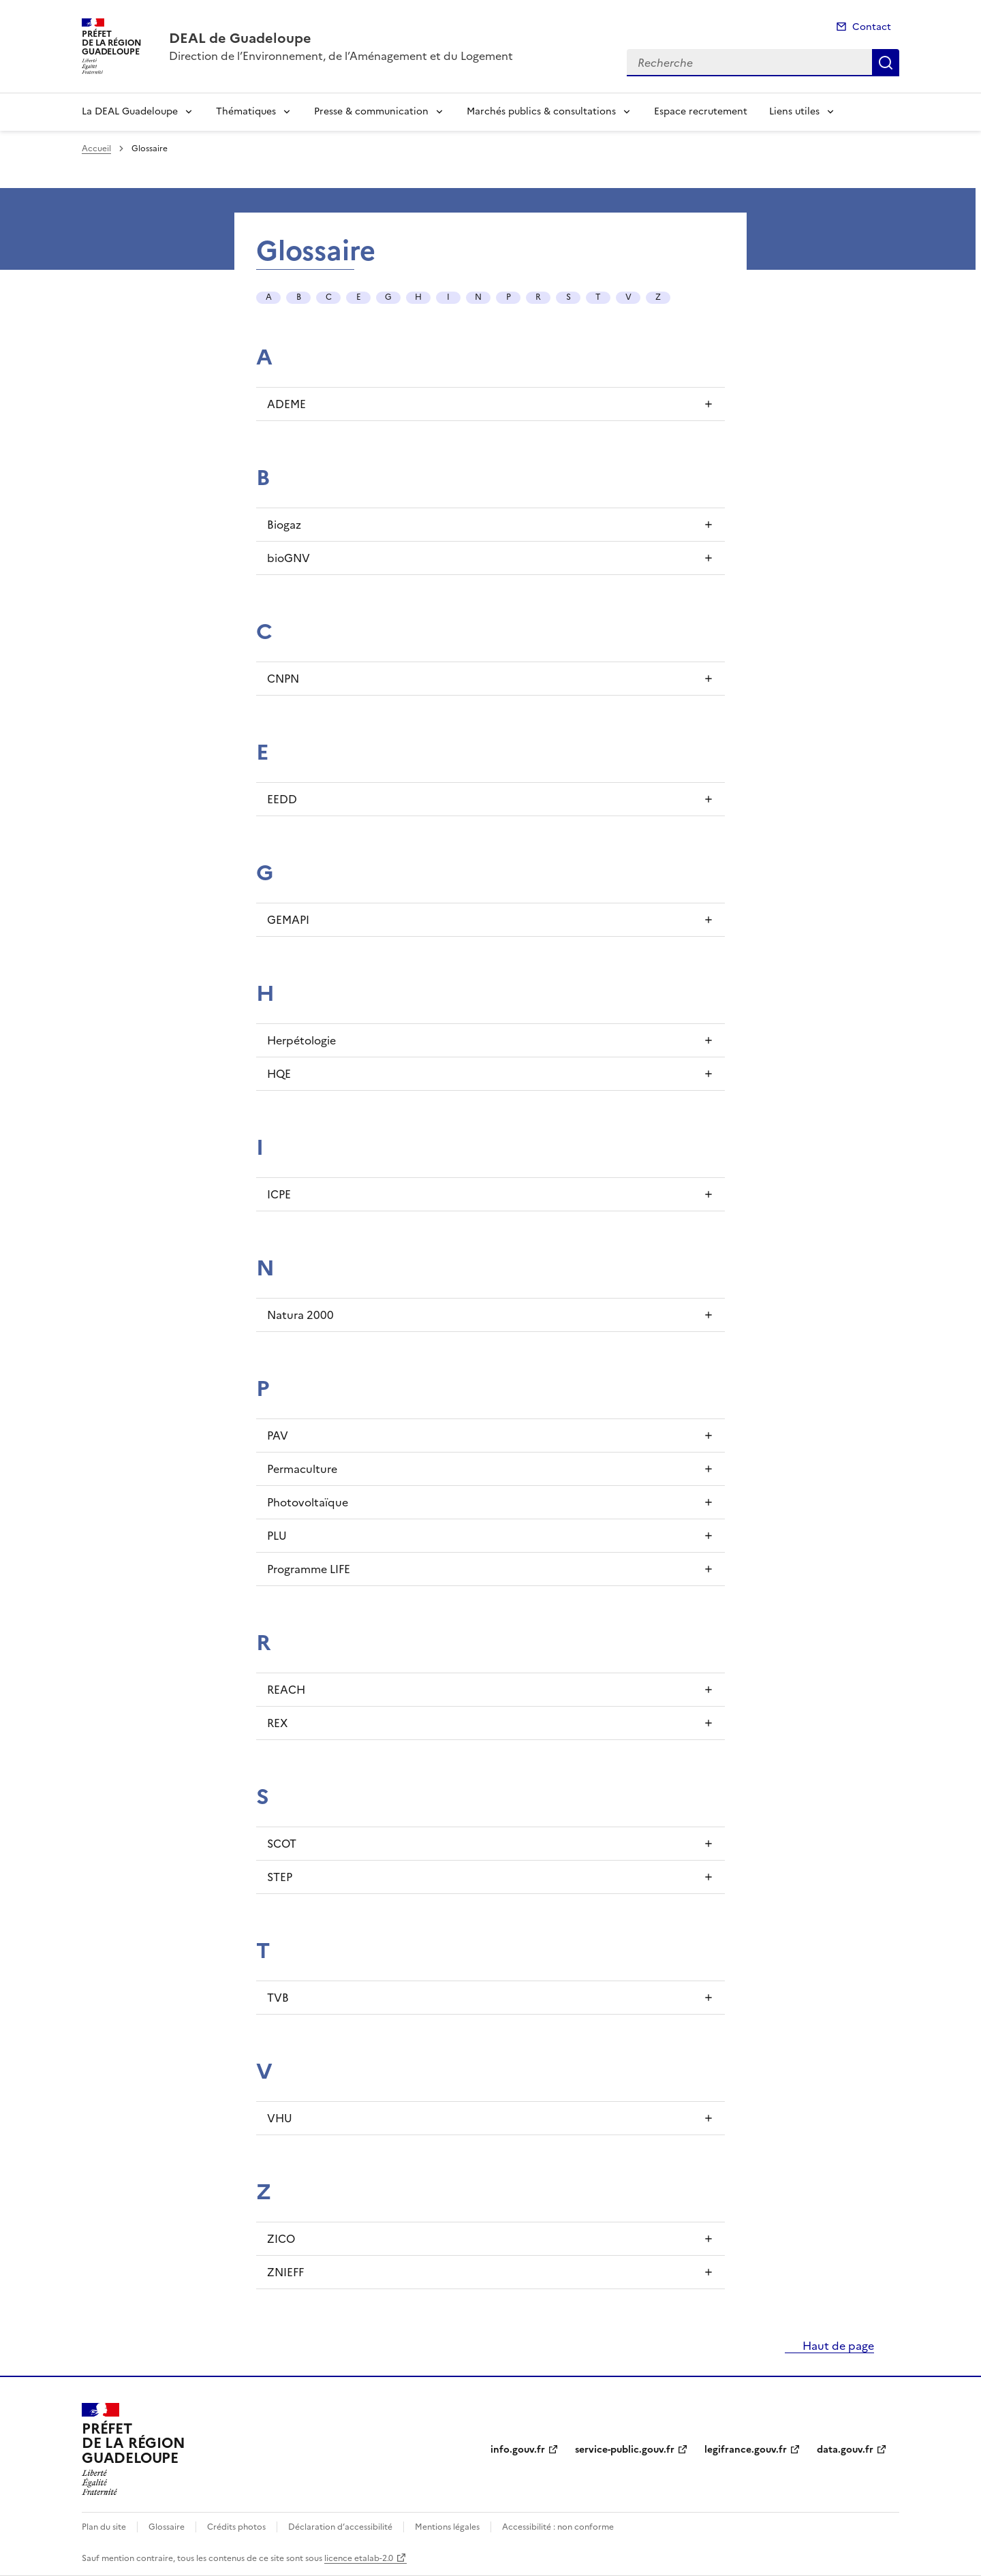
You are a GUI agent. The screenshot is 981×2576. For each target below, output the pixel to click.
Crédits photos (236, 2527)
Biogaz (284, 524)
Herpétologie (301, 1040)
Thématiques (246, 111)
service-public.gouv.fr (624, 2449)
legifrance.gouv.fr (745, 2449)
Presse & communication (371, 111)
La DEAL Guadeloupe (130, 111)
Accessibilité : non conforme (558, 2527)
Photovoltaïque (307, 1502)
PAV (277, 1435)
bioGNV (288, 558)
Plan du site (104, 2527)
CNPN (283, 678)
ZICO (281, 2239)
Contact (871, 27)
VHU (279, 2118)
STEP (279, 1877)
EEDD (282, 799)
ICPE (279, 1194)
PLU (277, 1535)
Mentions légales (447, 2527)
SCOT (281, 1843)
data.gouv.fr (845, 2449)
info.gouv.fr (517, 2449)
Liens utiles (794, 111)
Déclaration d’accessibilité (340, 2527)
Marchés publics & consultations (541, 111)
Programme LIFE (308, 1569)
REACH (286, 1689)
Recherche (885, 62)
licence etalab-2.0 (358, 2558)
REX (277, 1723)
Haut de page (837, 2346)
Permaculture (302, 1469)
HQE (279, 1074)
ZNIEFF (285, 2272)
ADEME (286, 404)
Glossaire (167, 2527)
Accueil (96, 148)
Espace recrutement (700, 111)
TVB (278, 1997)
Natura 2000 (300, 1315)
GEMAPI (288, 920)
